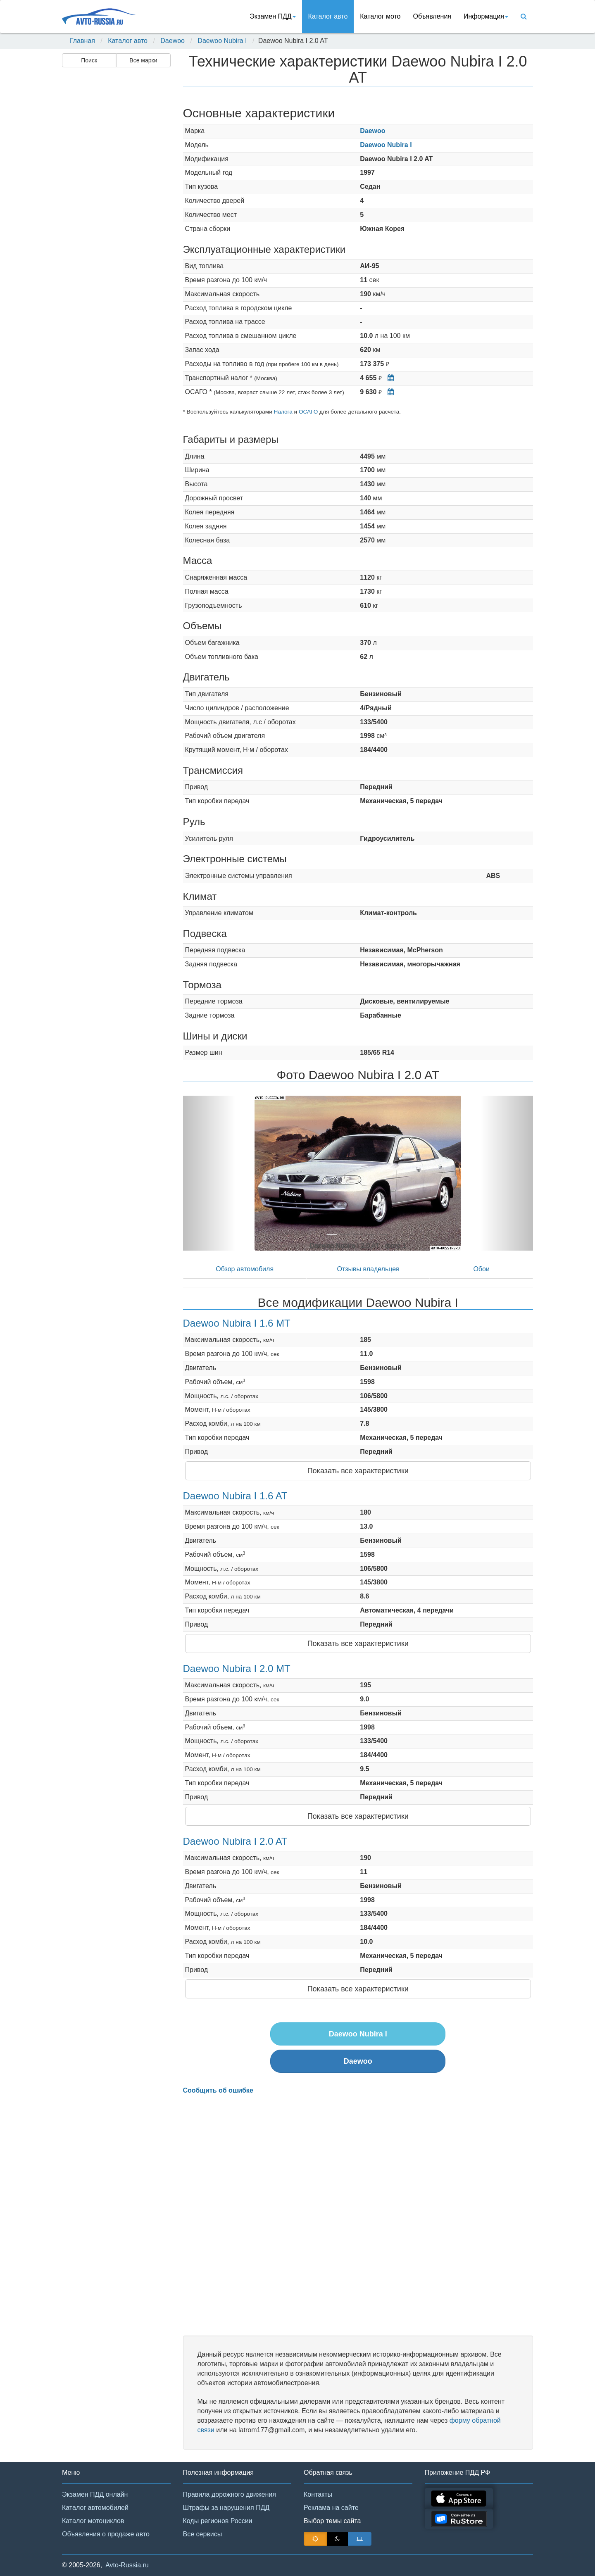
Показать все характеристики (358, 1471)
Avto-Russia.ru (127, 2565)
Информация (486, 16)
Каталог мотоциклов (93, 2520)
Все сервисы (202, 2534)
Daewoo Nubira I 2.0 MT (236, 1668)
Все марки (143, 60)
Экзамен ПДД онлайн (95, 2494)
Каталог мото (380, 16)
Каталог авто (328, 16)
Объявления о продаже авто (106, 2534)
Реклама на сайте (331, 2507)
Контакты (318, 2494)
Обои (481, 1269)
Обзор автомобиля (245, 1269)
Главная (82, 40)
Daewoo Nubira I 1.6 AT (235, 1495)
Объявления (432, 16)
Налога (283, 412)
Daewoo (172, 40)
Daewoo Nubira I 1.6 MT (236, 1323)
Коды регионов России (217, 2520)
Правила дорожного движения (229, 2494)
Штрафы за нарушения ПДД (226, 2507)
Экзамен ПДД (272, 16)
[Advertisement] (115, 201)
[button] (209, 1173)
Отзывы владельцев (368, 1269)
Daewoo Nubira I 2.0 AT (235, 1841)
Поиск (89, 60)
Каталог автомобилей (95, 2507)
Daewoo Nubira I (222, 40)
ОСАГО (308, 412)
